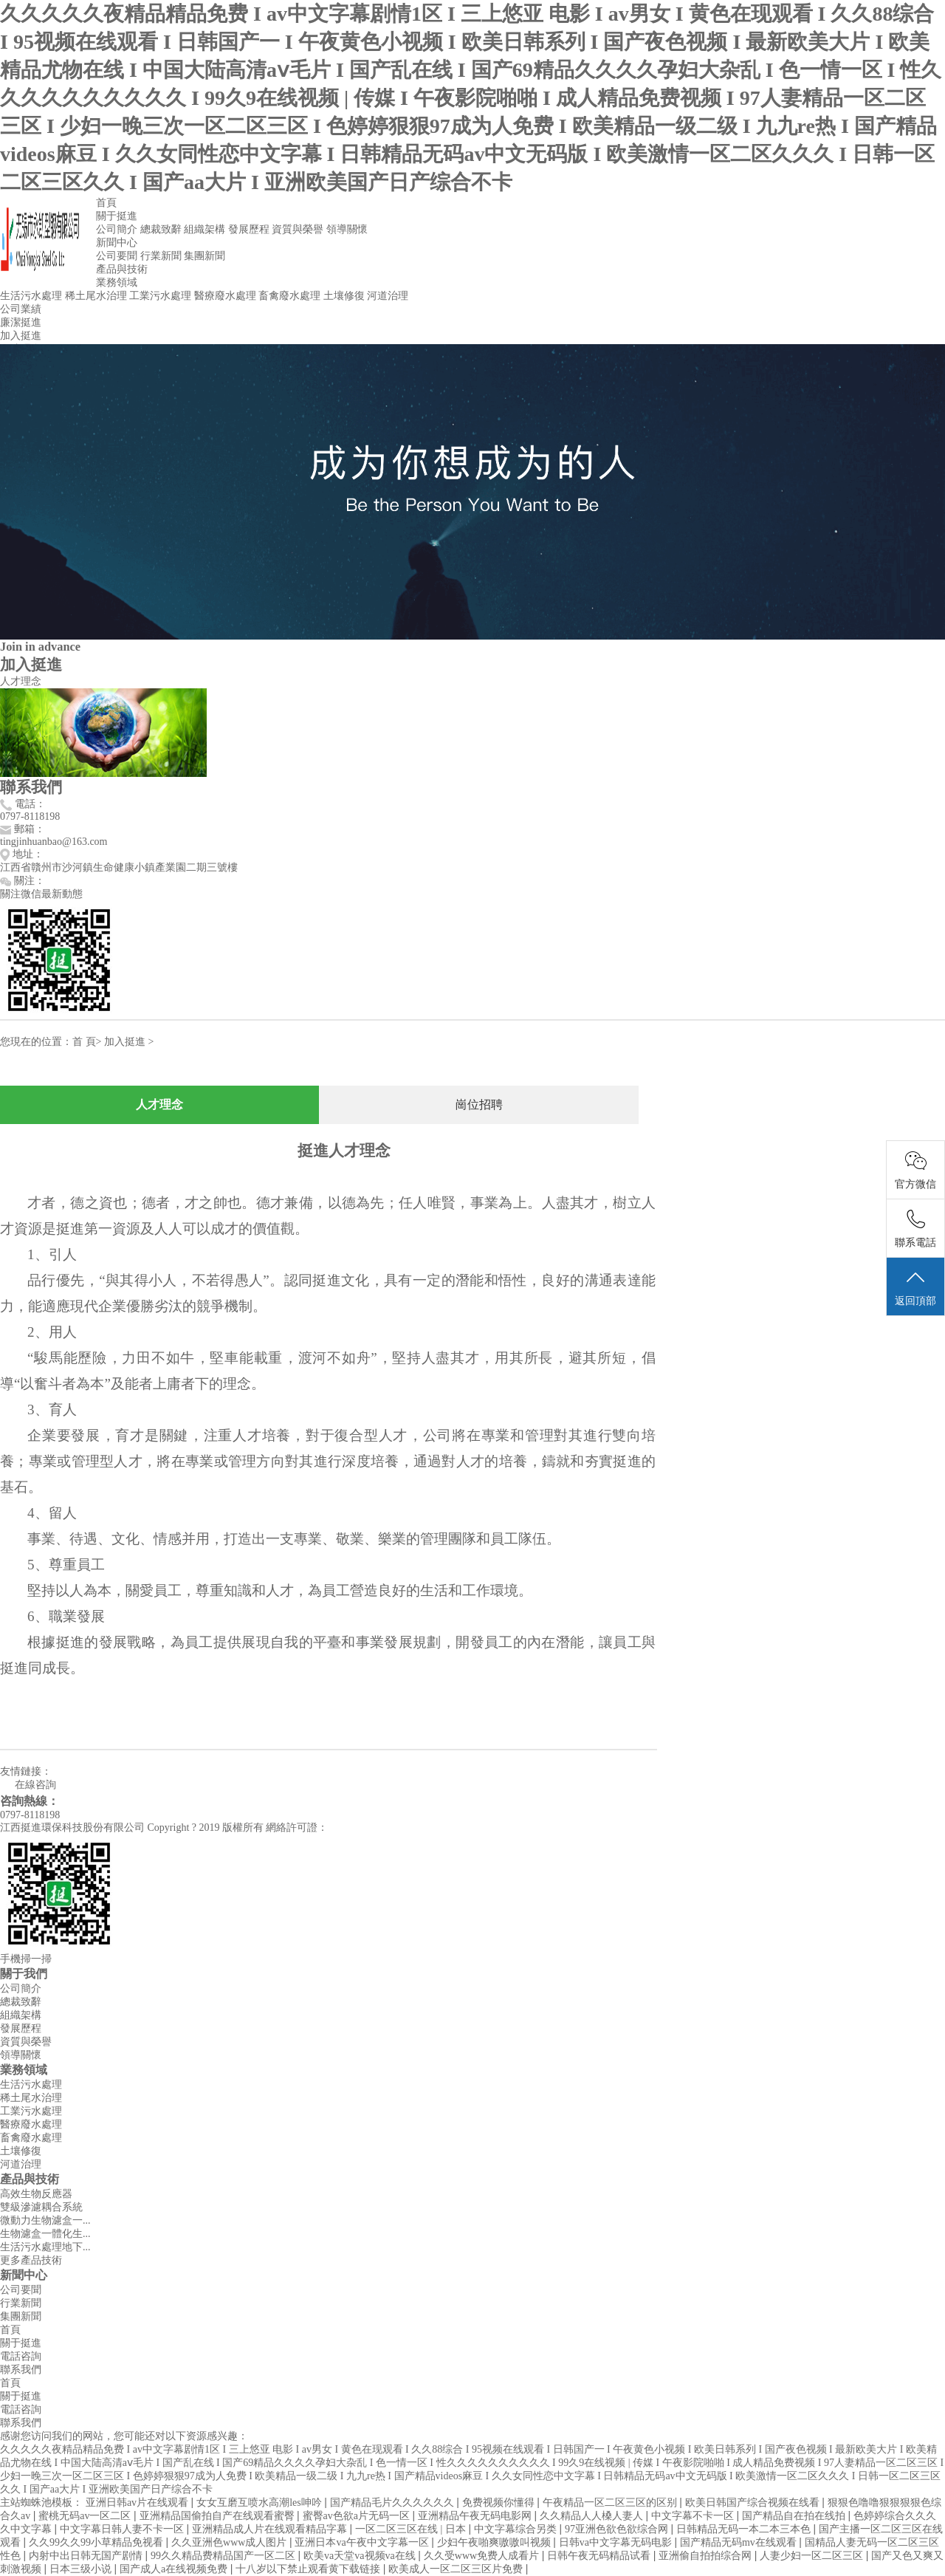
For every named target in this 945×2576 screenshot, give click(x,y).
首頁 (106, 202)
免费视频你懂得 (499, 2502)
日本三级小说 (81, 2569)
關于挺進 (116, 216)
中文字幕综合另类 (517, 2529)
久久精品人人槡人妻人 (593, 2515)
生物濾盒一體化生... (45, 2233)
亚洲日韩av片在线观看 (138, 2502)
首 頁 (84, 1041)
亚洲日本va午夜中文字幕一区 (363, 2542)
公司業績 (20, 309)
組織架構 (204, 229)
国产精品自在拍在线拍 (795, 2515)
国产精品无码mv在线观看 (739, 2542)
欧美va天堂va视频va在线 (360, 2555)
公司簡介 (116, 229)
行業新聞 (161, 255)
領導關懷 (347, 229)
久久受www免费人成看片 (483, 2555)
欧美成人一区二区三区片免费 (457, 2569)
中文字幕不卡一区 (694, 2515)
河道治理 (387, 295)
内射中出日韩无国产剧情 (87, 2555)
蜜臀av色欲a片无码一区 (358, 2515)
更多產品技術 (31, 2260)
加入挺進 (20, 335)
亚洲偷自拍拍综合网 (707, 2555)
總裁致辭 (161, 229)
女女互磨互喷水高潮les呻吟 (260, 2502)
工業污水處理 (160, 295)
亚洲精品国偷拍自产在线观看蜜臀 (219, 2515)
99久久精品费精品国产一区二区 (224, 2555)
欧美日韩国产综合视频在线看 (753, 2502)
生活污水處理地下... (45, 2247)
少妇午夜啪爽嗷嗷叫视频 (495, 2542)
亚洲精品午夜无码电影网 (476, 2515)
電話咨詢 (20, 2356)
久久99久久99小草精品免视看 (97, 2542)
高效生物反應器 (36, 2193)
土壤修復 (344, 295)
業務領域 (116, 282)
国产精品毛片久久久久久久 (393, 2502)
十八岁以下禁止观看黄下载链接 (309, 2569)
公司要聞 (116, 255)
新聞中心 (116, 242)
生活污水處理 (31, 295)
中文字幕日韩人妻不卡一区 (123, 2529)
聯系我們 (20, 2369)
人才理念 (20, 681)
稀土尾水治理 (96, 295)
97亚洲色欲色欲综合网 (618, 2529)
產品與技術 (122, 269)
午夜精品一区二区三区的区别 (611, 2502)
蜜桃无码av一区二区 (86, 2515)
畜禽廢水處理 (289, 295)
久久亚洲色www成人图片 (230, 2542)
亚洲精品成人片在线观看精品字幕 (271, 2529)
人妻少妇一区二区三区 (813, 2555)
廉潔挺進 (20, 322)
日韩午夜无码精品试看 (600, 2555)
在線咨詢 (28, 1784)
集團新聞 (204, 255)
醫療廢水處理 (225, 295)
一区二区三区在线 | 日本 (411, 2529)
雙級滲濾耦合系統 (41, 2207)
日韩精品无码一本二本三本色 (745, 2529)
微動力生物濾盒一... (45, 2220)
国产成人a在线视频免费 (175, 2569)
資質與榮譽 (297, 229)
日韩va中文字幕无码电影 (617, 2542)
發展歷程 (248, 229)
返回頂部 (915, 1287)
